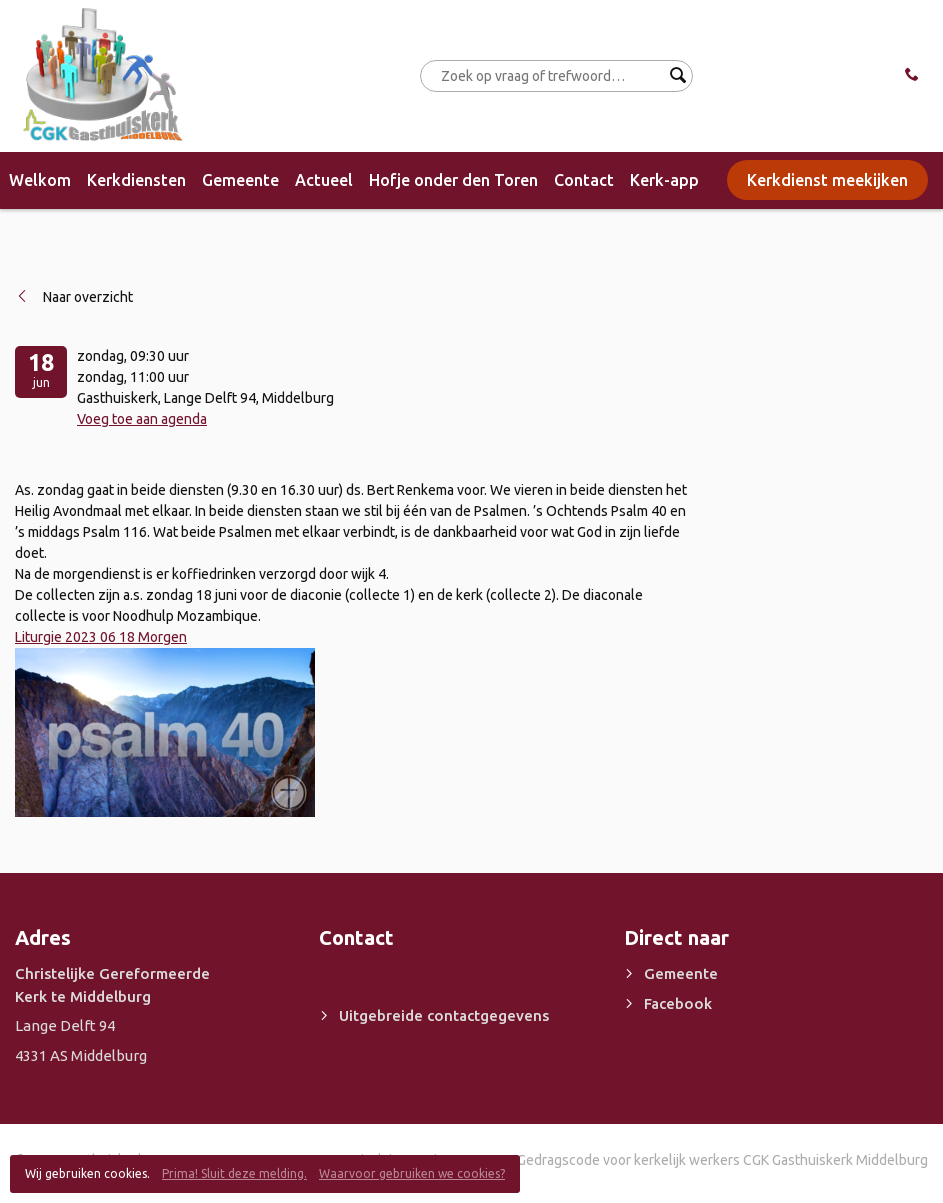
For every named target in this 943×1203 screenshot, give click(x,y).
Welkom (40, 180)
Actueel (324, 180)
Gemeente (240, 180)
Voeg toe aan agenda (142, 419)
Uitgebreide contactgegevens (444, 1015)
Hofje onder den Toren (453, 180)
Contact (584, 180)
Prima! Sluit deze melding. (234, 1173)
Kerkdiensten (136, 180)
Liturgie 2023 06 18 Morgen (101, 637)
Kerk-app (664, 180)
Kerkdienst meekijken (827, 180)
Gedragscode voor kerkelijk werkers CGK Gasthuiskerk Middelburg (722, 1160)
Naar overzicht (88, 297)
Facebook (678, 1003)
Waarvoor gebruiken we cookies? (412, 1173)
